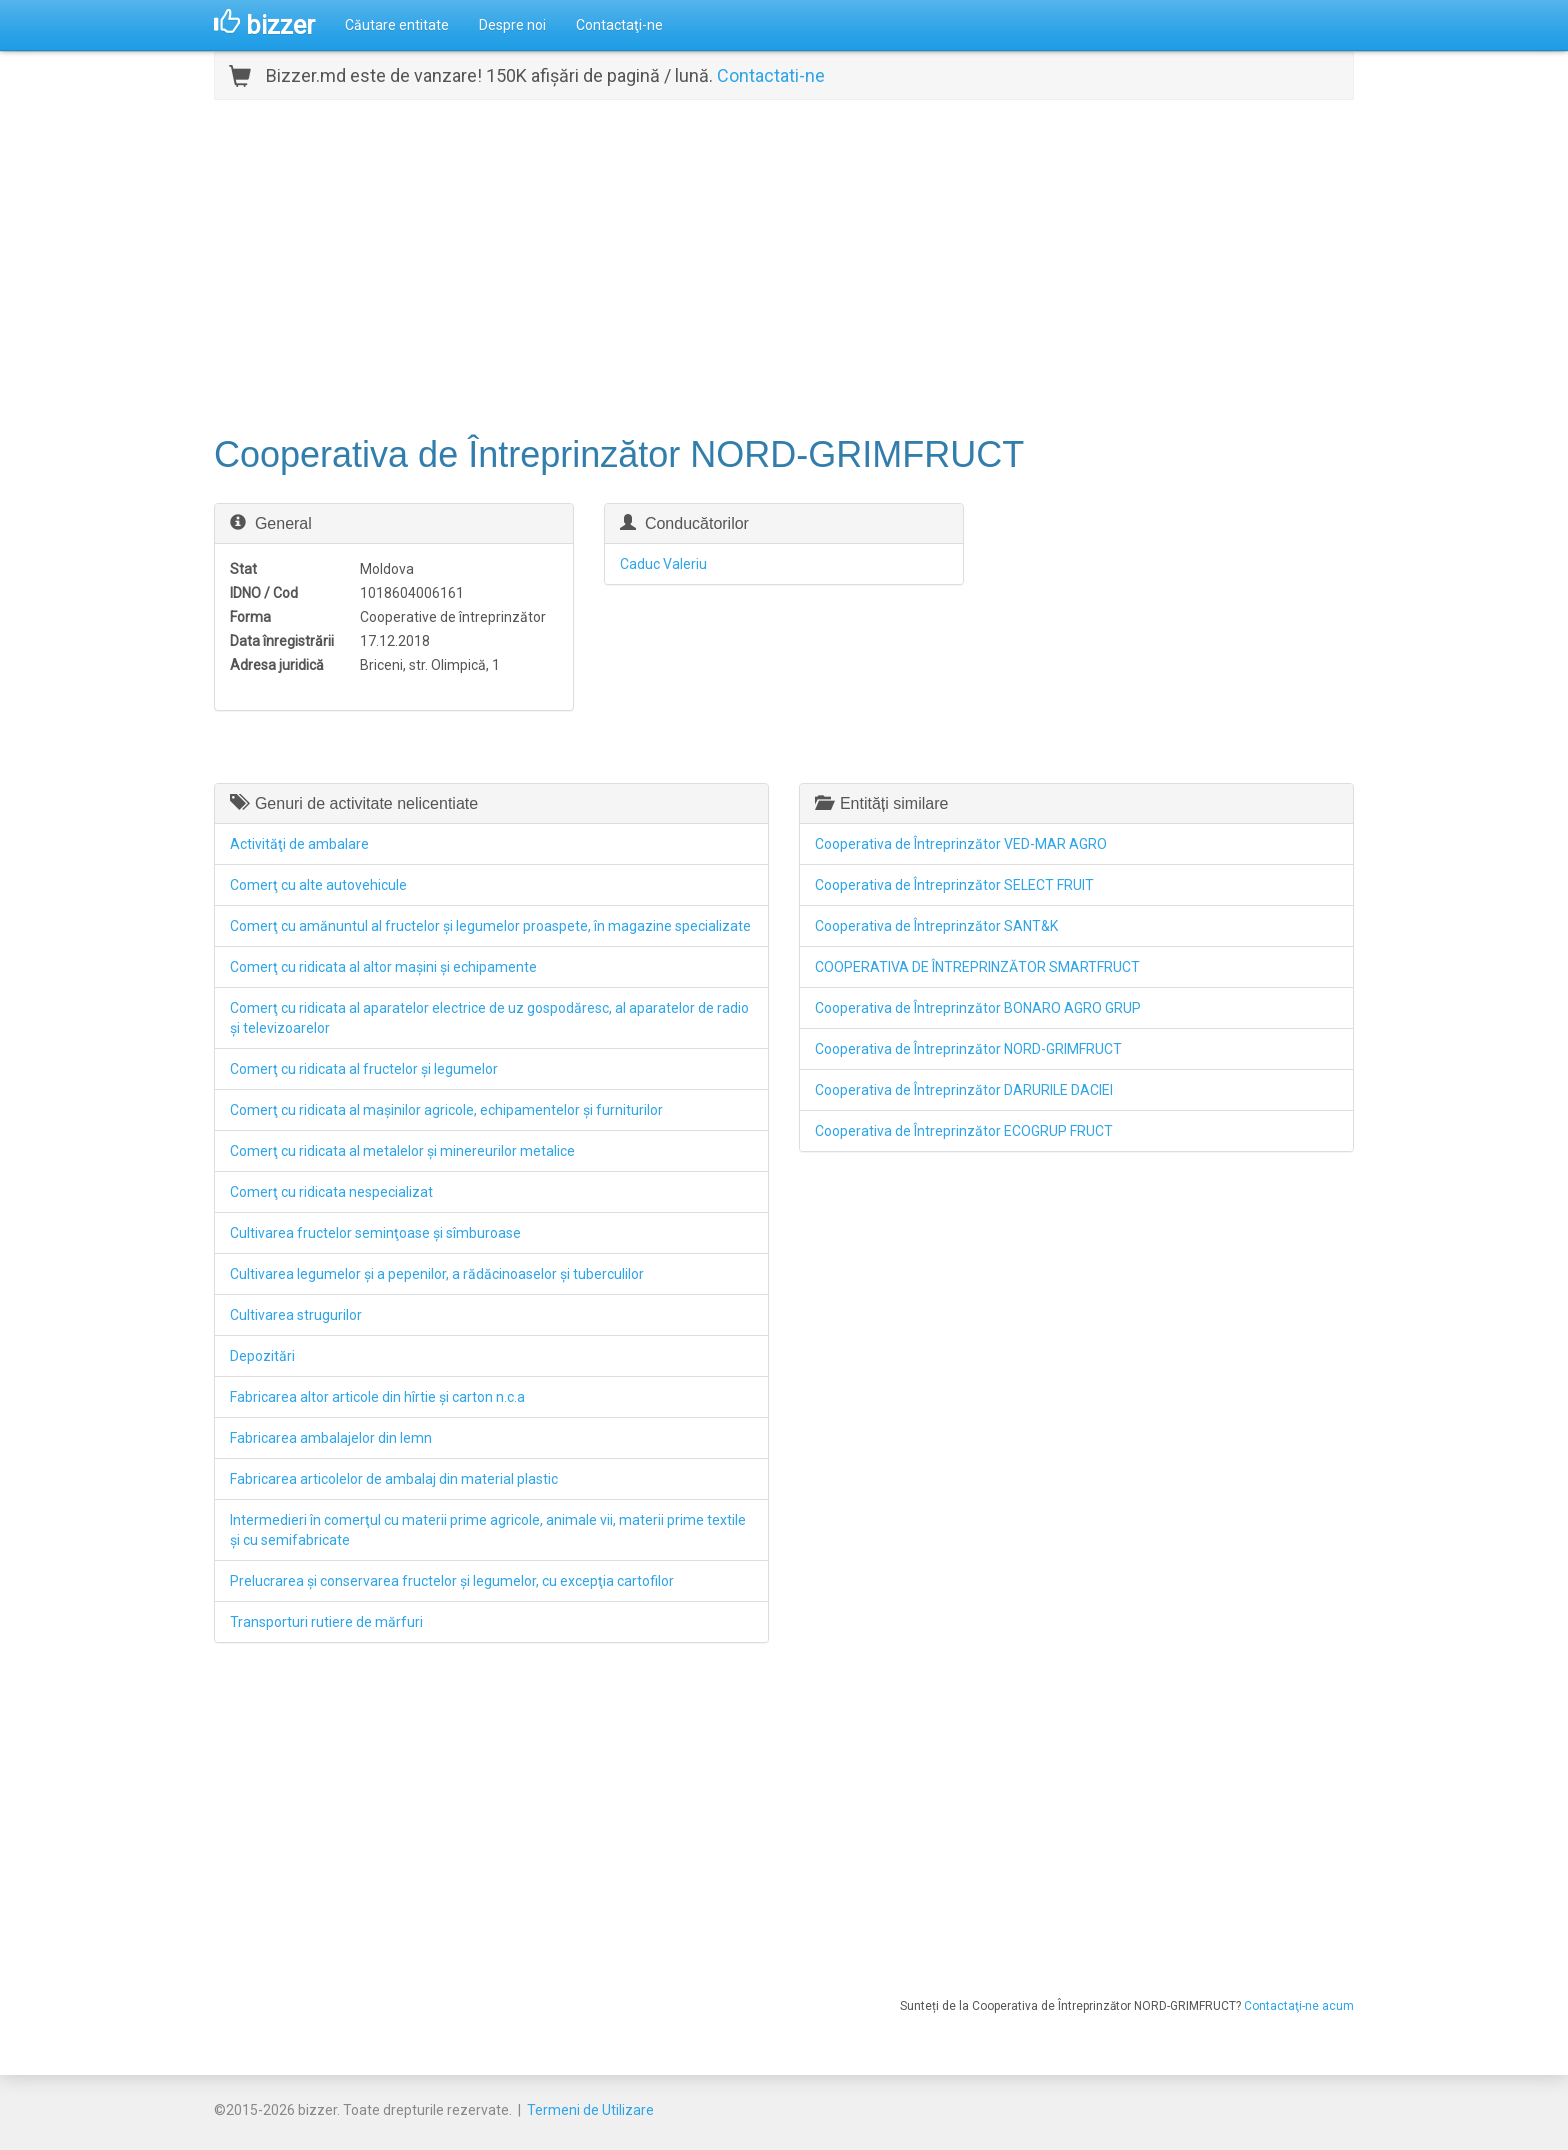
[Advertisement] (784, 265)
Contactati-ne (771, 75)
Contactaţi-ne (619, 25)
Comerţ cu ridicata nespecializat (331, 1192)
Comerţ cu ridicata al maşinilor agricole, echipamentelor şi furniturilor (446, 1110)
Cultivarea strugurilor (296, 1315)
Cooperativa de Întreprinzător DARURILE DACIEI (964, 1090)
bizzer (264, 25)
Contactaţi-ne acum (1299, 2006)
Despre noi (512, 25)
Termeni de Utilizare (590, 2110)
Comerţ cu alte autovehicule (318, 885)
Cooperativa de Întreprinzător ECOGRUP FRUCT (964, 1131)
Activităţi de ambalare (299, 844)
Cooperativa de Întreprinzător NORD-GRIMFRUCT (968, 1049)
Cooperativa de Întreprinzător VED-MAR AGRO (961, 844)
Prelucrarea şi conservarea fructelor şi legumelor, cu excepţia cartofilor (452, 1581)
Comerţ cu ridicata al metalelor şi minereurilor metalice (402, 1151)
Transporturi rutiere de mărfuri (326, 1622)
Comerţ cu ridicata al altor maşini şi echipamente (383, 967)
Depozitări (262, 1356)
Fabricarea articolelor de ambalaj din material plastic (394, 1479)
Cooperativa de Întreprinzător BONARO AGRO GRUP (978, 1008)
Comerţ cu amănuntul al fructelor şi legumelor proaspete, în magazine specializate (490, 926)
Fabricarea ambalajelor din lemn (331, 1438)
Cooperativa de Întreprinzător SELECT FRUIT (954, 885)
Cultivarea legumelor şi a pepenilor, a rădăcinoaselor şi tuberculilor (437, 1274)
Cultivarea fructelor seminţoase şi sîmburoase (375, 1233)
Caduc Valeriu (663, 564)
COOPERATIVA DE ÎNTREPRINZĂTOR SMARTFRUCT (977, 967)
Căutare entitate (397, 25)
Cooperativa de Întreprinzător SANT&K (936, 926)
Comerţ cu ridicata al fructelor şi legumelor (364, 1069)
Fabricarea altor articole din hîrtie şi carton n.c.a (377, 1397)
